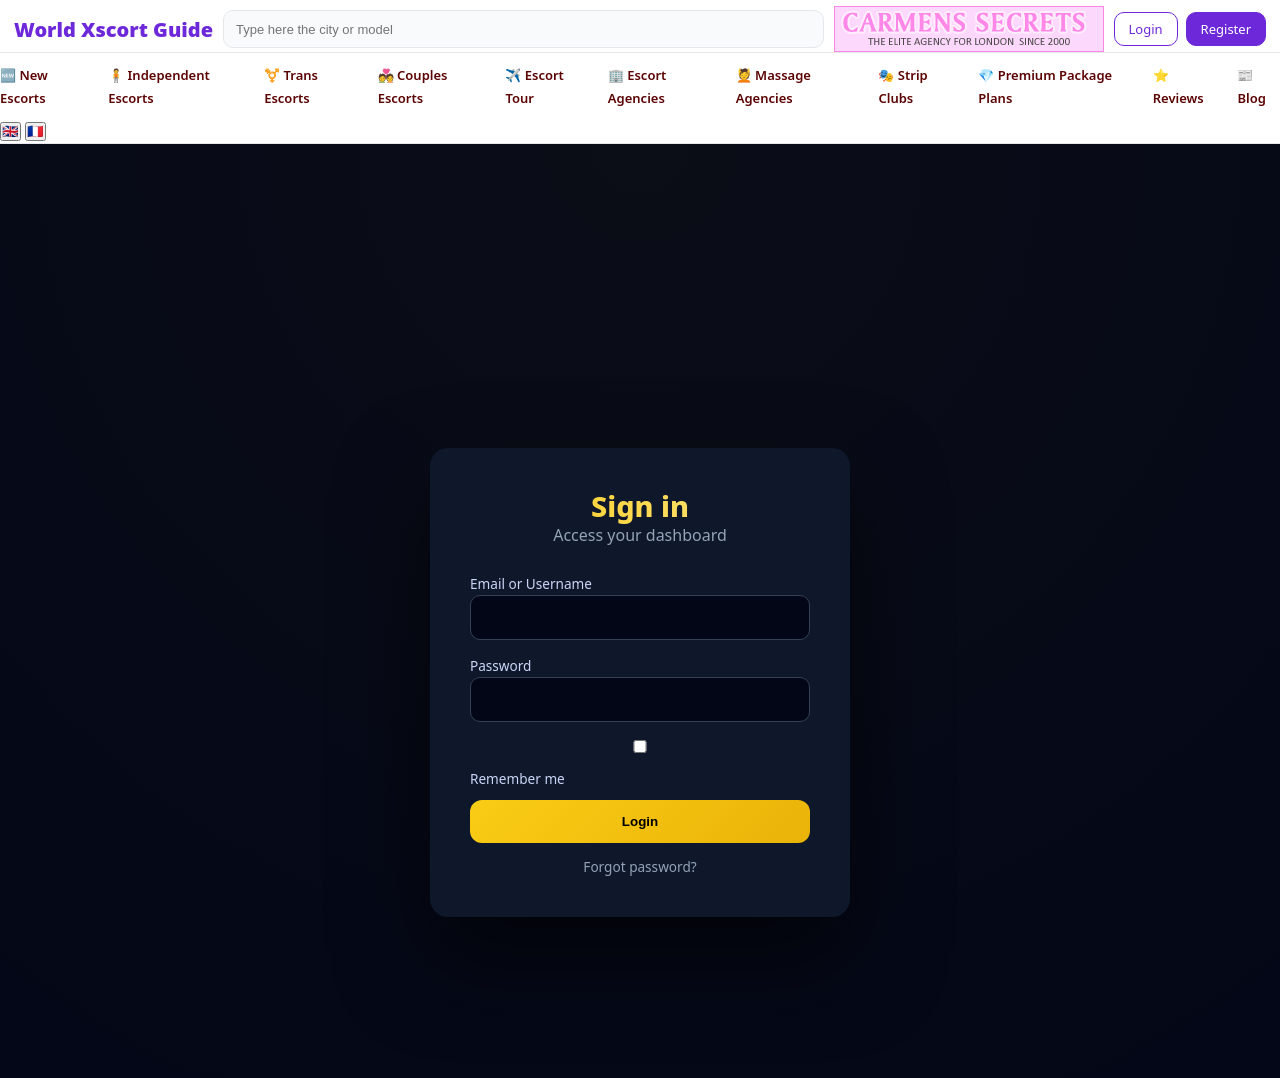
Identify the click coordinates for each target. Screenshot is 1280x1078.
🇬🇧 (10, 131)
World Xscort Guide (113, 29)
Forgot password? (639, 866)
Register (1226, 29)
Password (500, 665)
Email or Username (531, 583)
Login (1146, 29)
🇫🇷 (35, 131)
